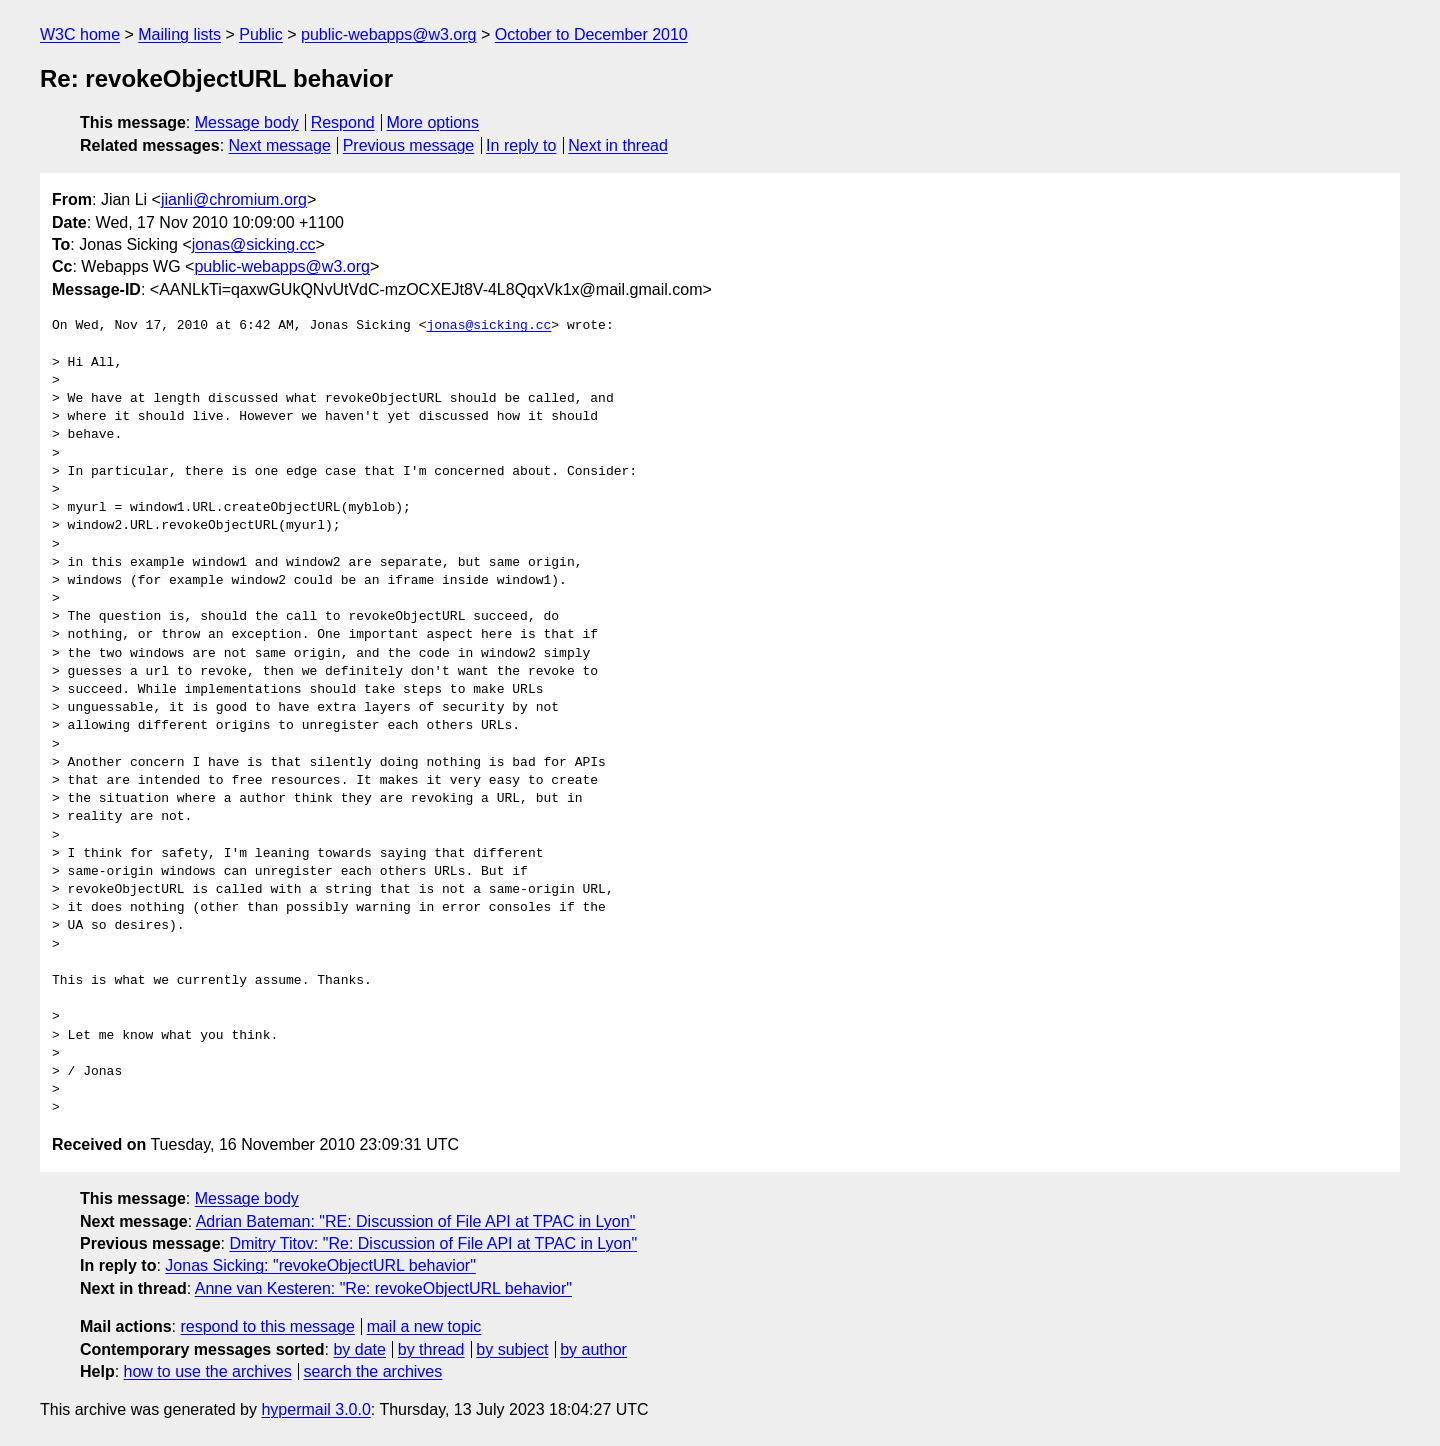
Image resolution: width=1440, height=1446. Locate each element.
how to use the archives (208, 1371)
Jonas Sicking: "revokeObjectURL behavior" (320, 1265)
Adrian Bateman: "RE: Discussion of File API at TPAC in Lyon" (416, 1221)
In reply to (521, 145)
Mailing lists (179, 34)
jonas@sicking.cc (254, 244)
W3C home (80, 34)
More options (433, 122)
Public (261, 34)
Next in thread (618, 145)
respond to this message (267, 1326)
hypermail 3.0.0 (315, 1409)
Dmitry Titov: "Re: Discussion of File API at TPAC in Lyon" (433, 1243)
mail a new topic (424, 1326)
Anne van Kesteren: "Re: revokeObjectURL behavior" (383, 1288)
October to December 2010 (591, 34)
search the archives (373, 1371)
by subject (512, 1349)
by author (593, 1349)
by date (359, 1349)
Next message (280, 145)
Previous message (409, 145)
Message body (247, 122)
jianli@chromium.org (234, 199)
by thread (431, 1349)
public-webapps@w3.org (388, 34)
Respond (343, 122)
